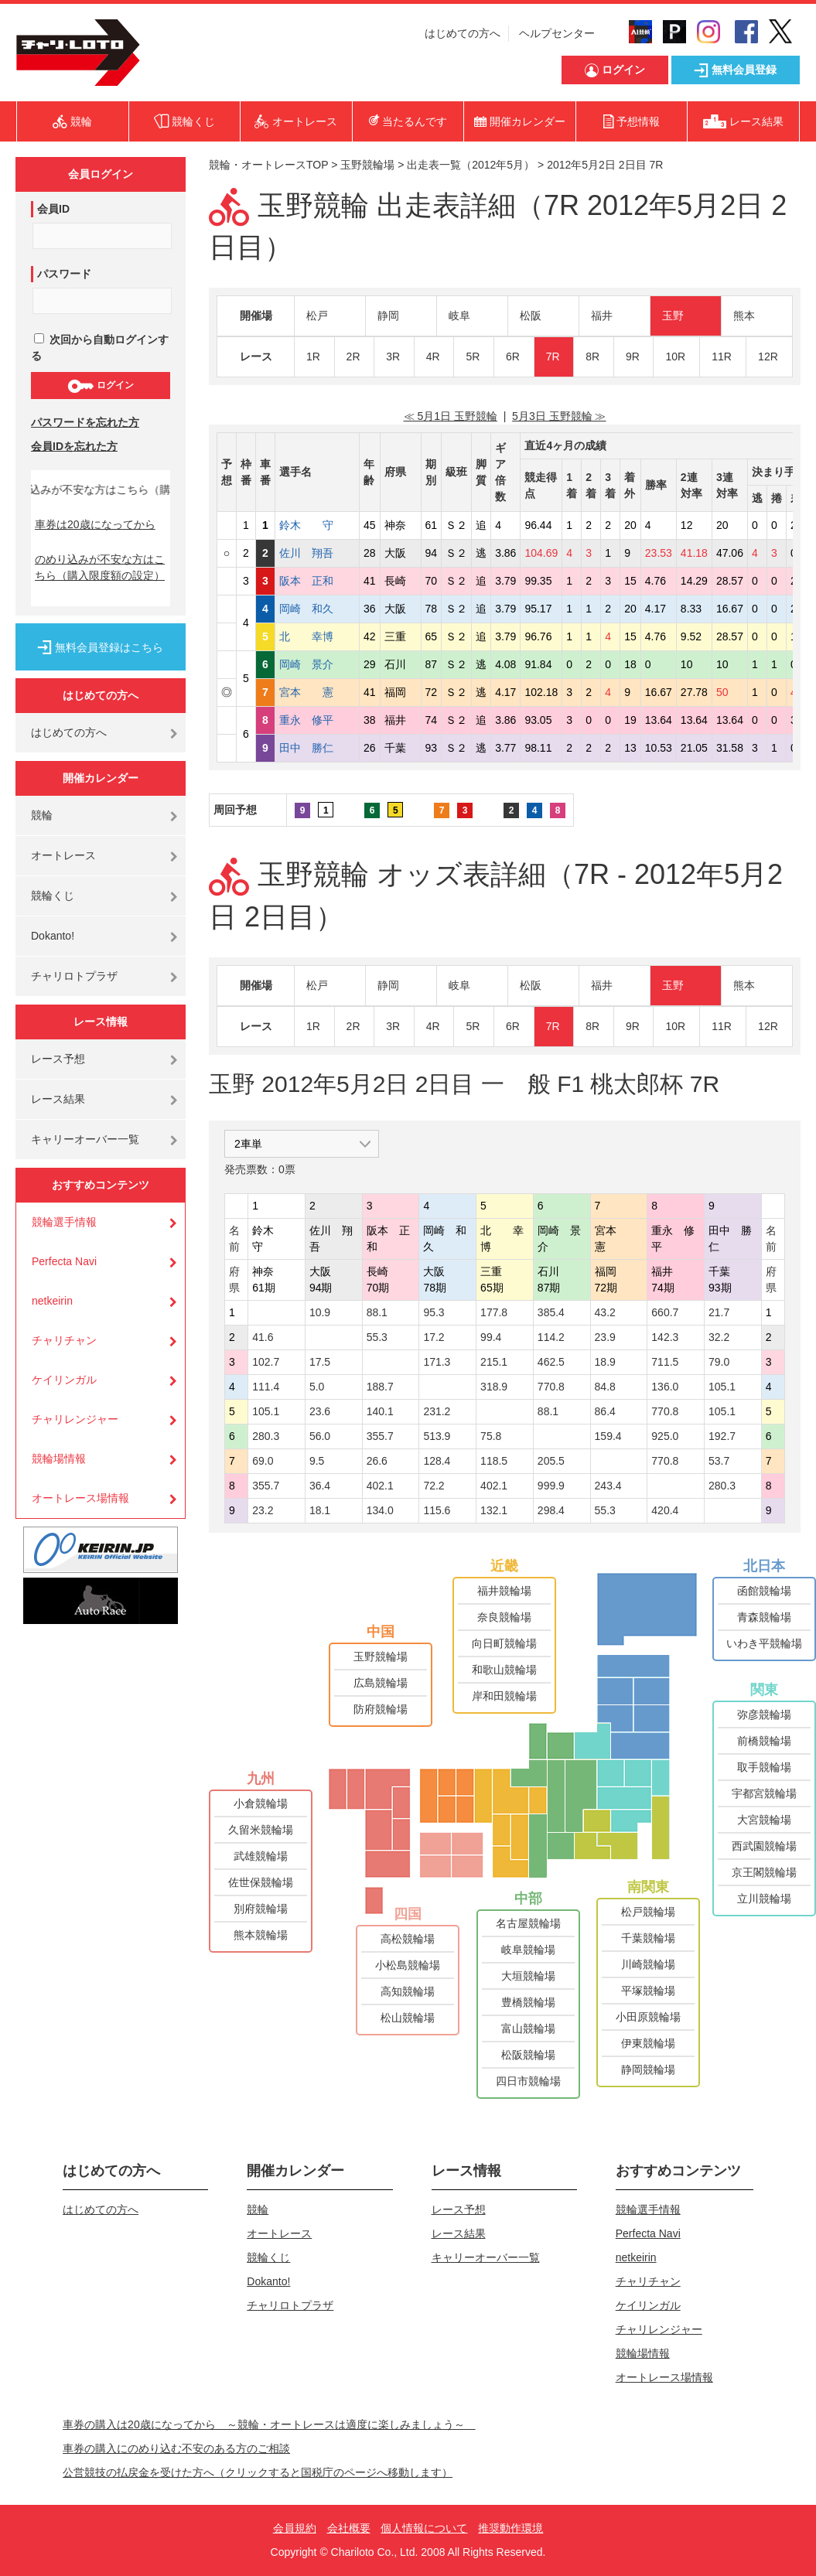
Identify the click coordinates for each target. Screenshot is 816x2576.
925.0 (664, 1436)
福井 (602, 315)
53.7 (718, 1461)
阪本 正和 (317, 581)
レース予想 (58, 1059)
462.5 (551, 1362)
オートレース (63, 855)
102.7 (265, 1362)
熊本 (744, 315)
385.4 (551, 1312)
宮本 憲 (317, 692)
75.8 (490, 1436)
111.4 (265, 1386)
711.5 (664, 1362)
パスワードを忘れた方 (85, 422)
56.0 (319, 1436)
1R (313, 356)
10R (675, 356)
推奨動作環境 (510, 2528)
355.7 (380, 1436)
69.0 (262, 1461)
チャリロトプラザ (74, 976)
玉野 (673, 315)
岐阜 (459, 315)
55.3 (377, 1337)
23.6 (319, 1411)
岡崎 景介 (317, 664)
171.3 (436, 1362)
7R (553, 356)
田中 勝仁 (317, 748)
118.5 (493, 1461)
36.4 (319, 1485)
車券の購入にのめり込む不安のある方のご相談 (176, 2448)
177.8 (493, 1312)
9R (633, 356)
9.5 (316, 1461)
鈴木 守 (317, 525)
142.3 (664, 1337)
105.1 (722, 1386)
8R (592, 356)
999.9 (551, 1485)
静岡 (388, 315)
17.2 (433, 1337)
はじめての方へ (462, 33)
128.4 (436, 1461)
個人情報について (424, 2528)
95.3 (433, 1312)
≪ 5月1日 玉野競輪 (450, 416)
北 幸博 (317, 636)
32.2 (718, 1337)
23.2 (262, 1510)
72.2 (433, 1485)
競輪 (42, 815)
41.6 (262, 1337)
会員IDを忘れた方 (74, 446)
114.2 (551, 1337)
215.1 (493, 1362)
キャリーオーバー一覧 (85, 1139)
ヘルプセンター (557, 33)
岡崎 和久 (317, 608)
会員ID (53, 209)
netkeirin (52, 1301)
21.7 (718, 1312)
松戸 (317, 315)
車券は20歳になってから (95, 524)
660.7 (664, 1312)
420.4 (664, 1510)
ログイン (100, 386)
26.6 (377, 1461)
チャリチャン (64, 1340)
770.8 (551, 1386)
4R (433, 356)
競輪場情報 (59, 1458)
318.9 (493, 1386)
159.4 (608, 1436)
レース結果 (58, 1099)
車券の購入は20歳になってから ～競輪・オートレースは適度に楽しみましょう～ (269, 2424)
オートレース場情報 (80, 1498)
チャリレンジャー (75, 1419)
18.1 (319, 1510)
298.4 (551, 1510)
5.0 (316, 1386)
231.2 (436, 1411)
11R (722, 356)
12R (768, 356)
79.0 (718, 1362)
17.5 (319, 1362)
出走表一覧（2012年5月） (470, 165)
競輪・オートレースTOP (268, 165)
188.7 (380, 1386)
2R (353, 356)
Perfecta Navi (64, 1261)
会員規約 (294, 2528)
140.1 (380, 1411)
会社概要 (348, 2528)
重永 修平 (317, 720)
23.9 (605, 1337)
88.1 (377, 1312)
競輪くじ (52, 895)
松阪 (530, 315)
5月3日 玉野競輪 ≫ (559, 416)
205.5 (551, 1461)
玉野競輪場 (367, 165)
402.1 (380, 1485)
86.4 (605, 1411)
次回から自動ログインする (100, 347)
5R (473, 356)
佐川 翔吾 (317, 553)
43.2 (605, 1312)
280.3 (265, 1436)
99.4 (490, 1337)
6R (513, 356)
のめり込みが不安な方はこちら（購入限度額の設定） (100, 567)
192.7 (722, 1436)
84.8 (605, 1386)
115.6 (436, 1510)
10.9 (319, 1312)
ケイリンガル (64, 1379)
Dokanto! (52, 936)
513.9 (436, 1436)
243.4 (608, 1485)
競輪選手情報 (64, 1222)
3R (393, 356)
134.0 (380, 1510)
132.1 (493, 1510)
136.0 (664, 1386)
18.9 (605, 1362)
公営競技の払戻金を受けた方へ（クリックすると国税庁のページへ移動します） (257, 2472)
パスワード (64, 274)
